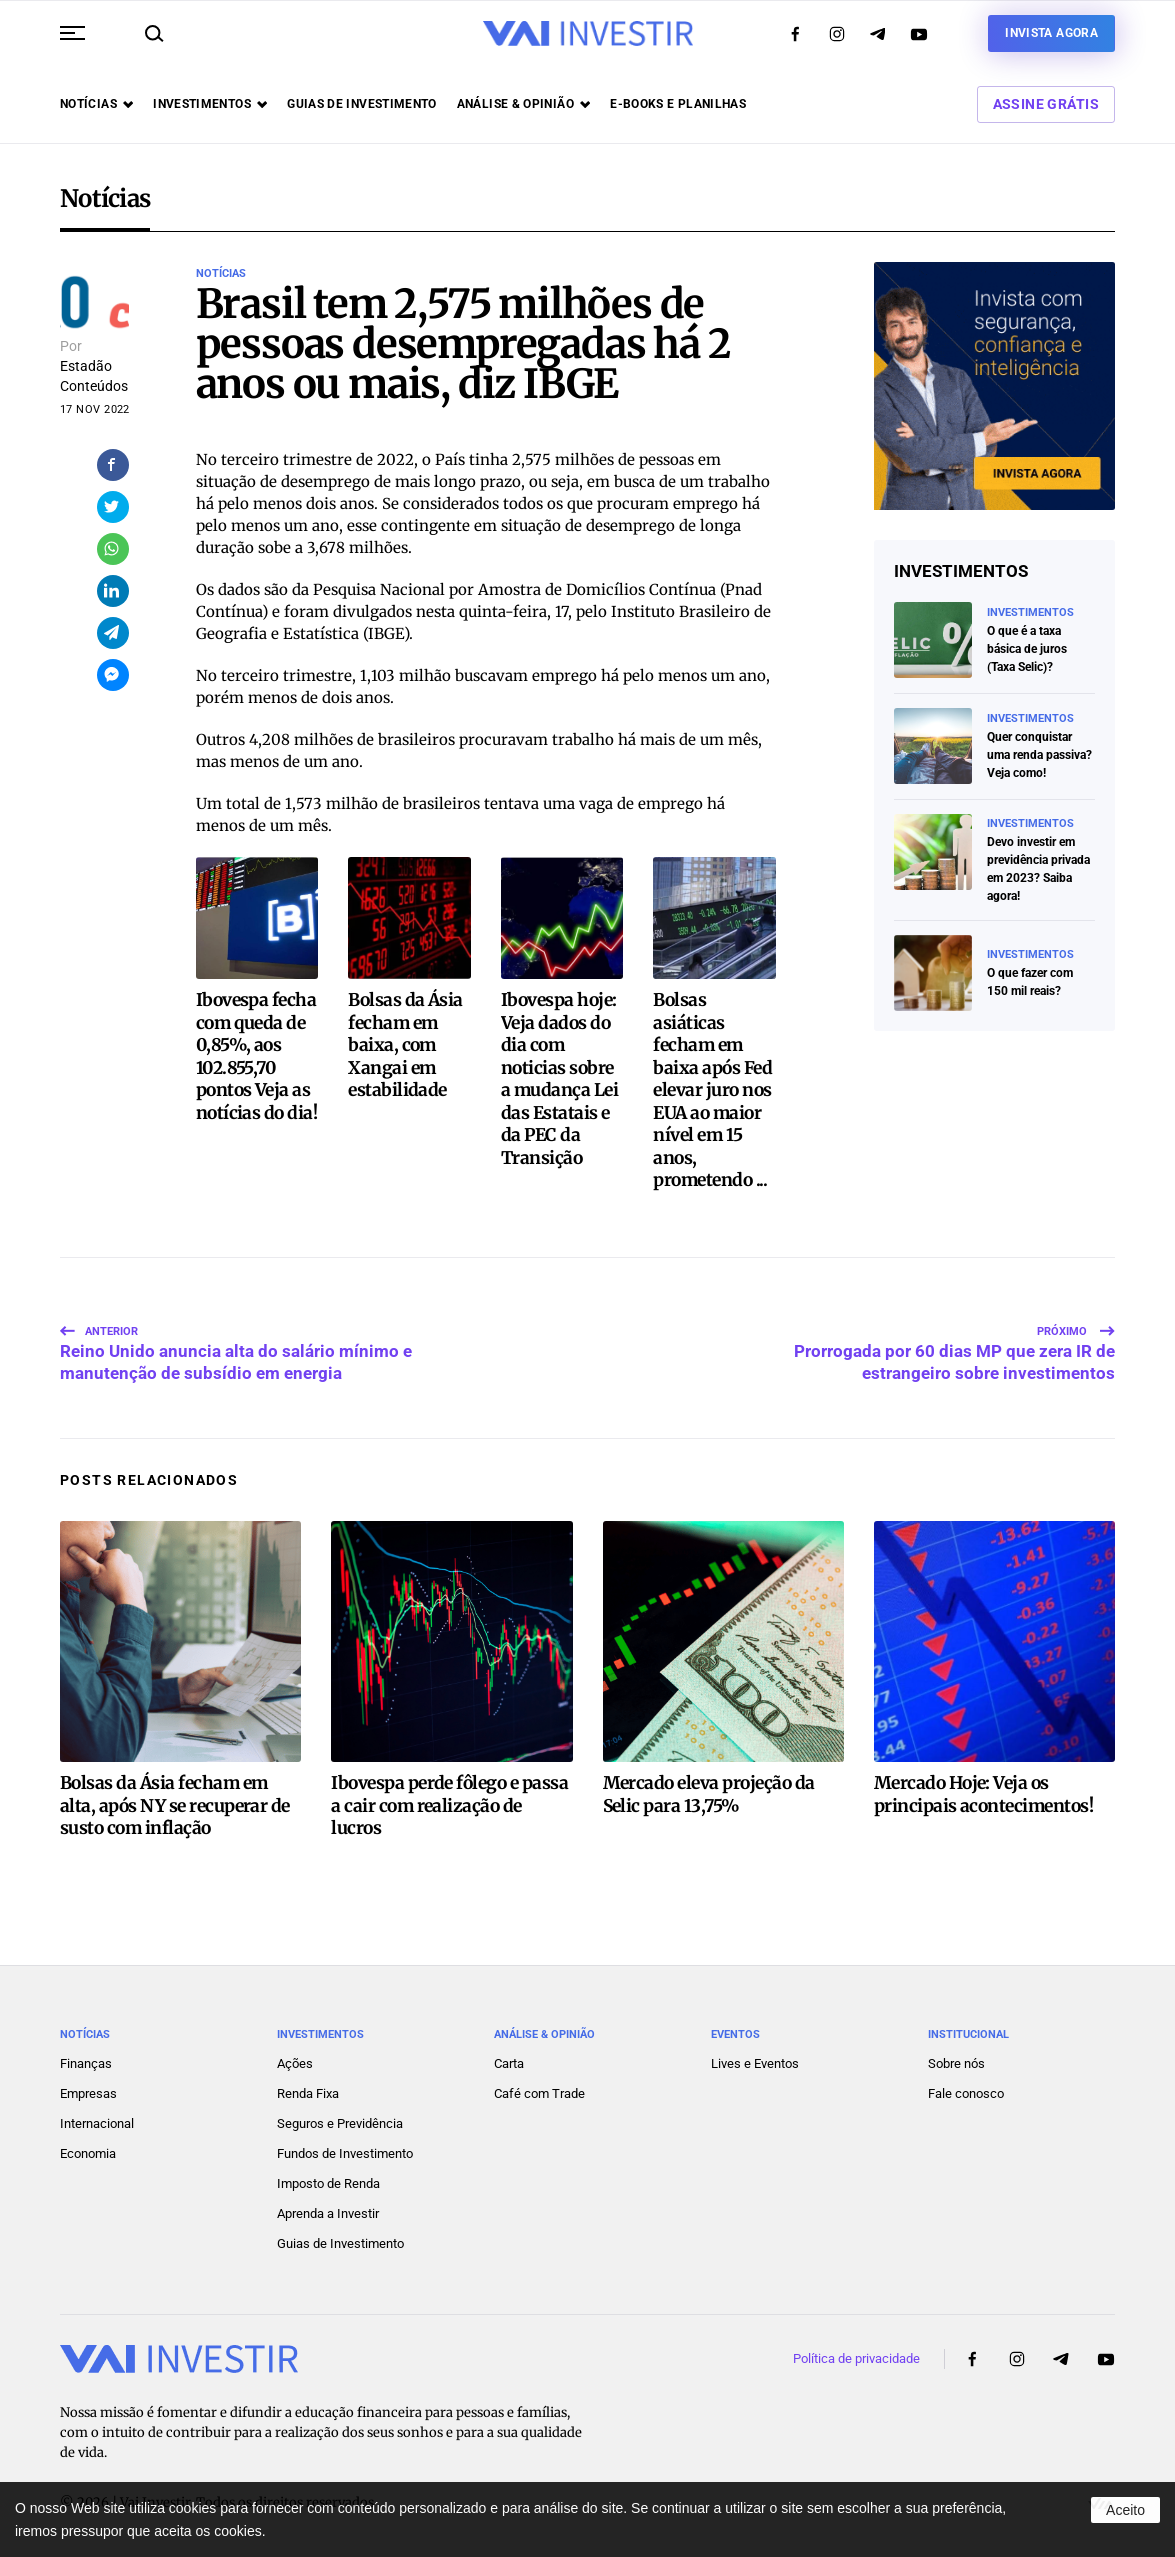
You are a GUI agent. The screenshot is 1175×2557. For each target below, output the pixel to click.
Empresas (88, 2087)
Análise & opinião (523, 104)
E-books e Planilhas (678, 104)
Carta (509, 2057)
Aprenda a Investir (328, 2207)
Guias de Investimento (340, 2237)
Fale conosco (966, 2087)
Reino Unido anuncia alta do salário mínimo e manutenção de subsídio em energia (236, 1337)
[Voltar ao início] (588, 33)
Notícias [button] (96, 104)
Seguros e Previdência (340, 2117)
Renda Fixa (308, 2087)
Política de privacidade (856, 2352)
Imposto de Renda (328, 2177)
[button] (72, 33)
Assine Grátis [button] (1046, 104)
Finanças (86, 2057)
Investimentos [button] (210, 104)
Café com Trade (539, 2087)
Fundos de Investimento (345, 2147)
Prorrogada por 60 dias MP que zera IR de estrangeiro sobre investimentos (954, 1337)
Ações (295, 2057)
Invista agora (1051, 33)
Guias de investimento (362, 104)
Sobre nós (956, 2057)
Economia (88, 2147)
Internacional (97, 2117)
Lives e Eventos (755, 2057)
